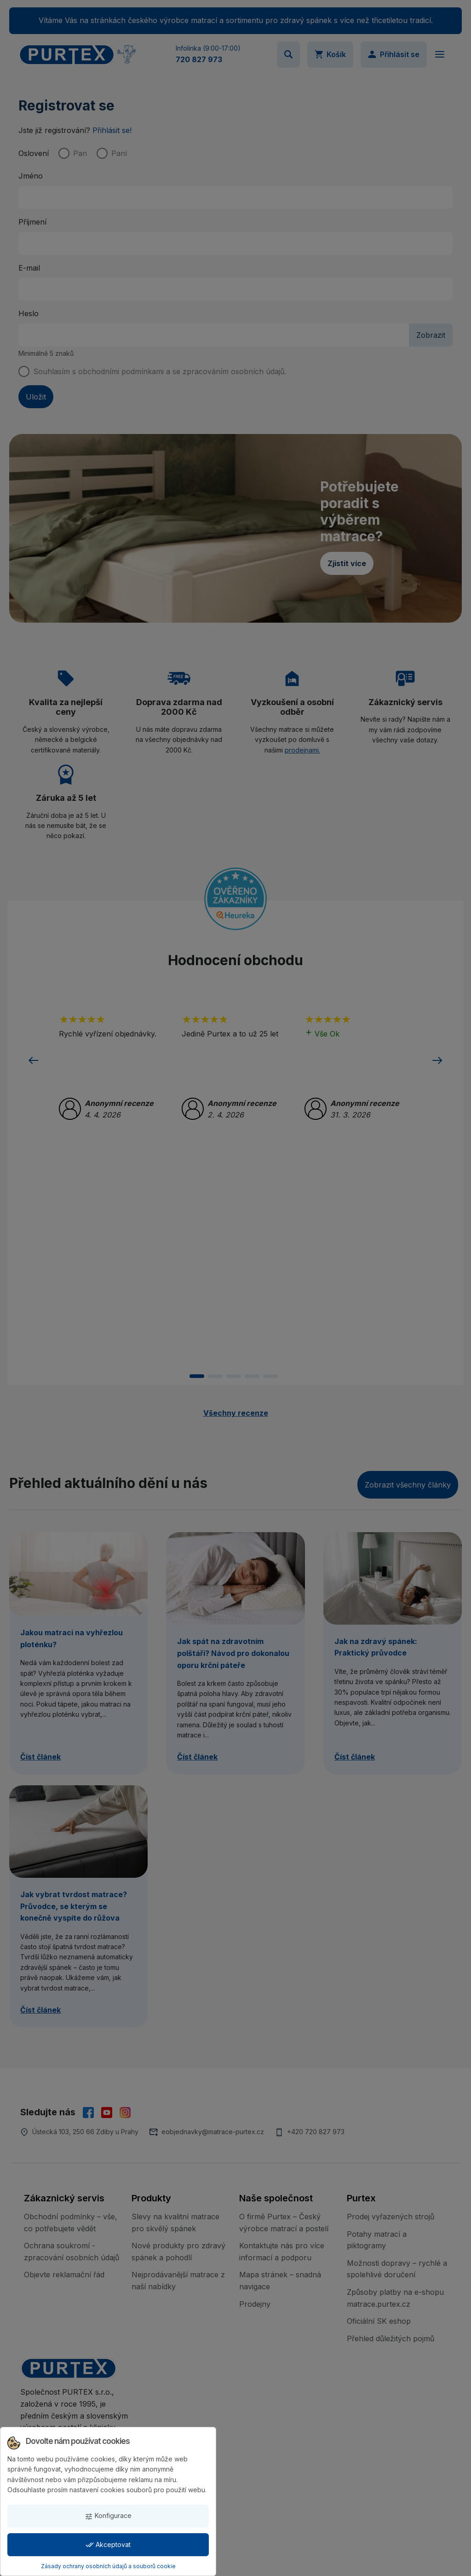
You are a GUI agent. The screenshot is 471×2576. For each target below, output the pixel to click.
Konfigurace (108, 2516)
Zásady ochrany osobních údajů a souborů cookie (108, 2566)
